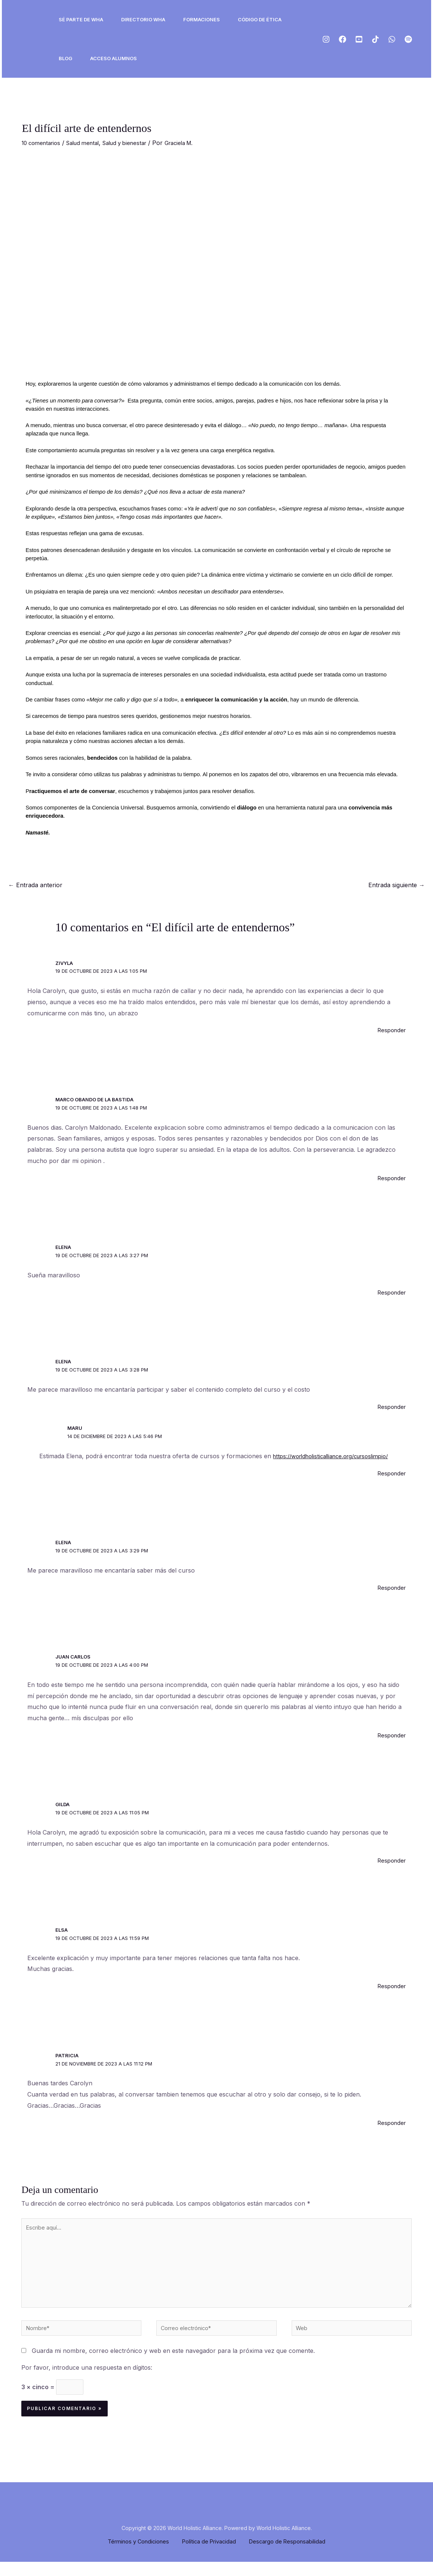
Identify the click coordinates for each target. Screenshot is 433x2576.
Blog (65, 58)
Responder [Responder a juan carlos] (390, 1735)
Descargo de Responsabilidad (286, 2555)
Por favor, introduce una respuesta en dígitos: (86, 2378)
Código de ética (260, 19)
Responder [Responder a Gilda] (390, 1860)
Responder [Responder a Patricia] (390, 2122)
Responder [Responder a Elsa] (390, 1986)
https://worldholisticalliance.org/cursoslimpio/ (337, 1456)
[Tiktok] (375, 39)
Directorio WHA (143, 19)
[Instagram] (326, 39)
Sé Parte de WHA (81, 19)
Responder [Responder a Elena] (390, 1292)
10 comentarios (43, 142)
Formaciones (201, 19)
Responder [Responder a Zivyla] (390, 1030)
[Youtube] (359, 39)
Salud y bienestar (136, 142)
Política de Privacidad (209, 2555)
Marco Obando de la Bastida (94, 1099)
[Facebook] (342, 39)
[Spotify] (408, 39)
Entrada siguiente (396, 885)
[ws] (392, 39)
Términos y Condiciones (139, 2555)
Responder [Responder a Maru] (390, 1473)
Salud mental (89, 142)
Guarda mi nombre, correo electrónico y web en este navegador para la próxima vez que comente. (173, 2362)
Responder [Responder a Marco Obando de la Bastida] (390, 1178)
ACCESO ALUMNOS (113, 58)
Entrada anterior (35, 885)
